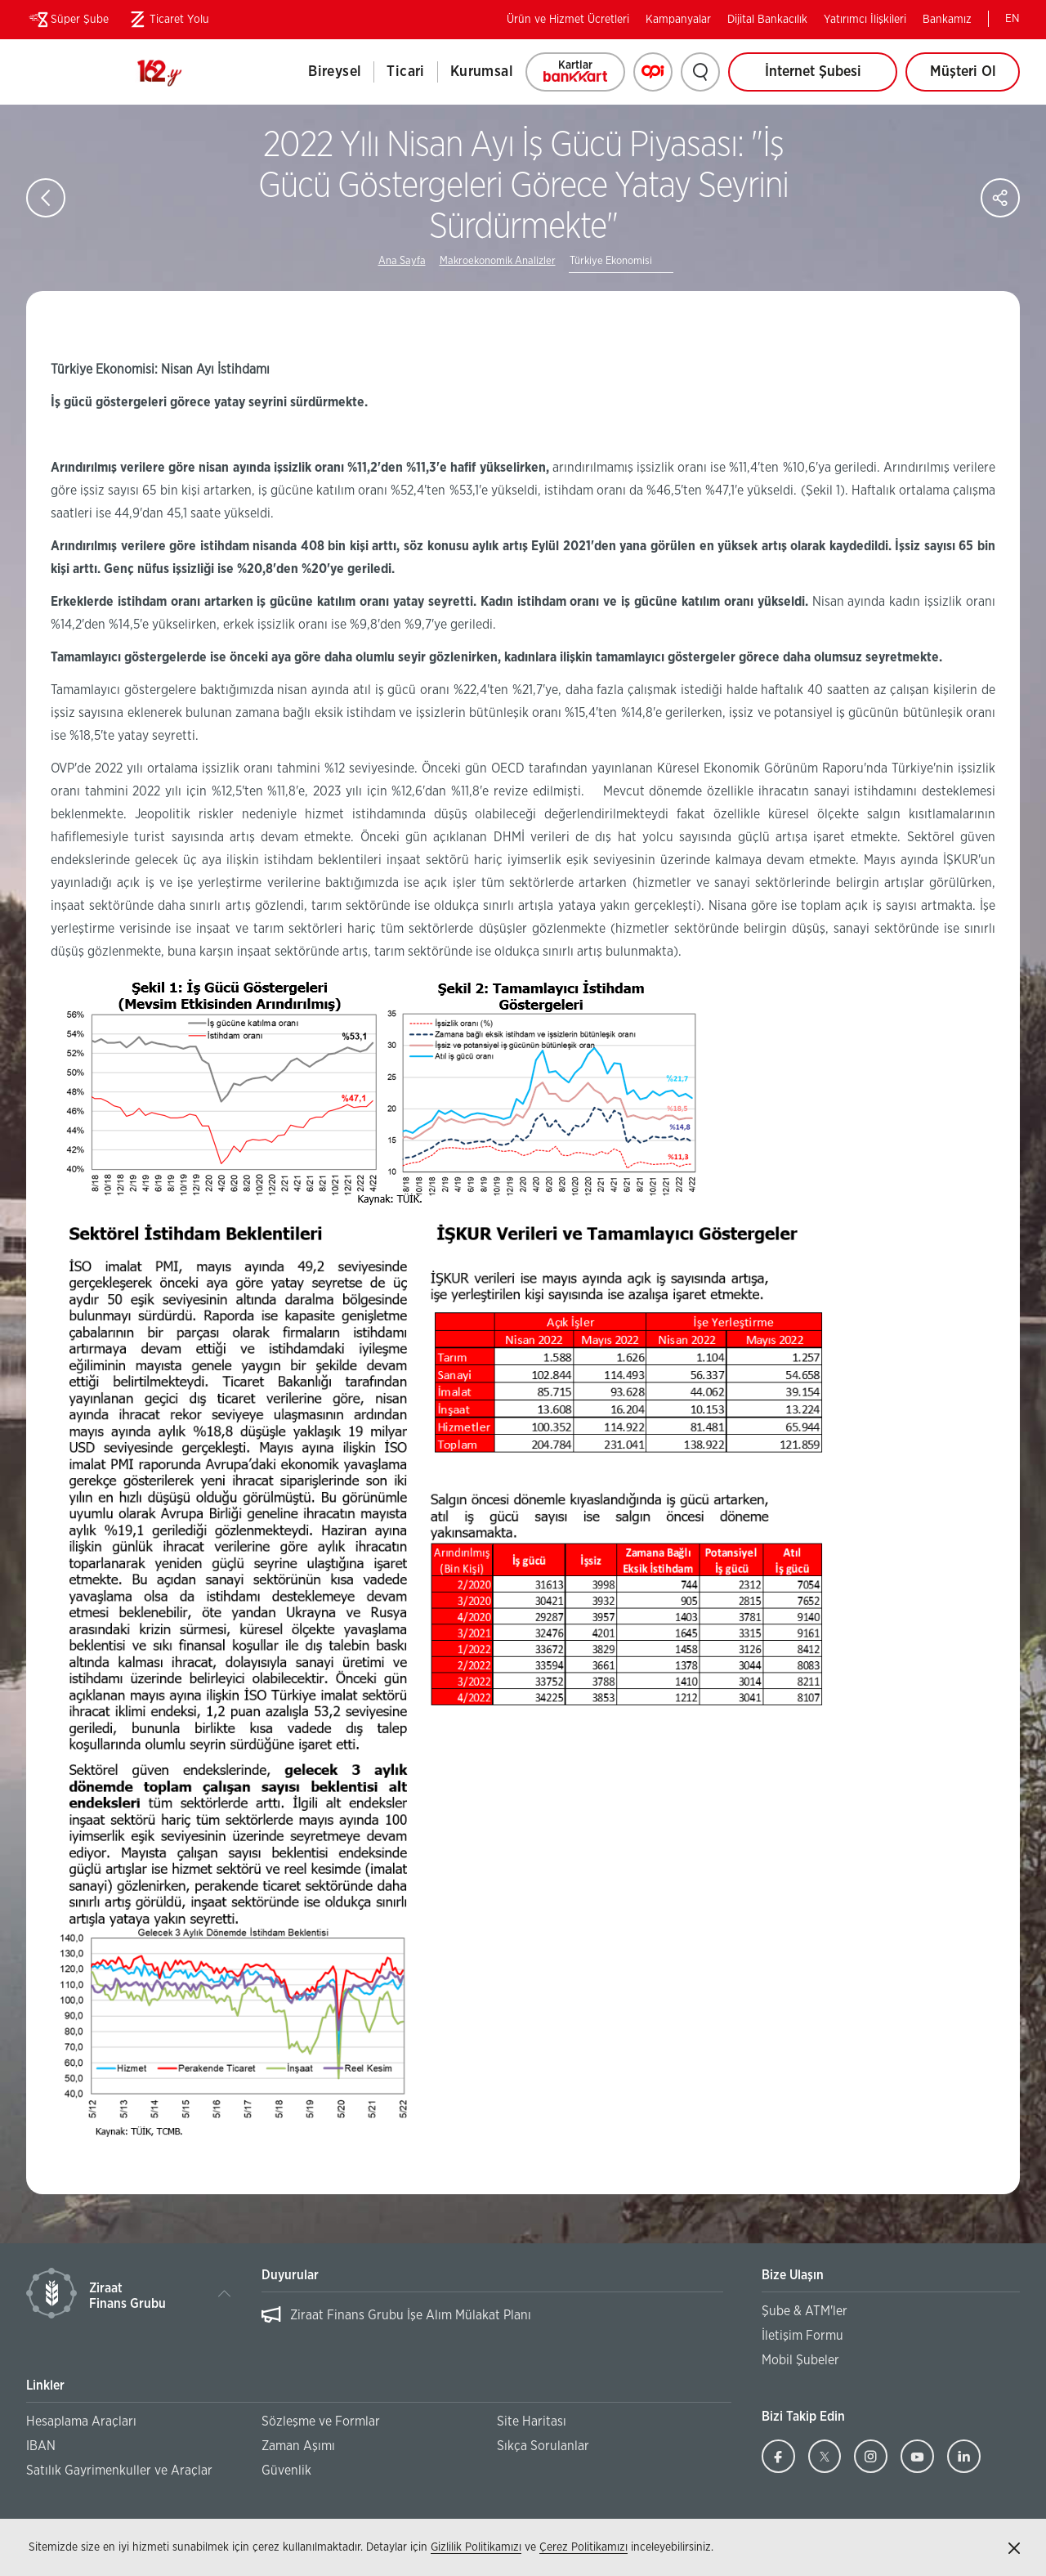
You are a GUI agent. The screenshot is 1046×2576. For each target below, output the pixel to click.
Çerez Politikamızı (583, 2547)
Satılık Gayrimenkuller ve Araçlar (119, 2470)
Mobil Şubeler (800, 2360)
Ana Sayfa (402, 261)
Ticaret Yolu (167, 19)
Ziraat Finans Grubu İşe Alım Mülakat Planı (410, 2315)
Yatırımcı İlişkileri (865, 19)
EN (1012, 19)
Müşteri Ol (975, 78)
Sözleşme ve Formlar (321, 2421)
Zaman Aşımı (298, 2446)
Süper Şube (67, 19)
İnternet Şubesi (813, 72)
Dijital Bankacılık (767, 19)
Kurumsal (481, 72)
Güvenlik (286, 2470)
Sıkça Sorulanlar (543, 2446)
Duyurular (290, 2275)
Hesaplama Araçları (81, 2421)
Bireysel (334, 72)
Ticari (405, 72)
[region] (493, 2323)
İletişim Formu (802, 2335)
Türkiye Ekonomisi (611, 261)
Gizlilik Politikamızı (476, 2547)
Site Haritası (531, 2421)
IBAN (41, 2446)
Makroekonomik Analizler (498, 261)
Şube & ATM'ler (804, 2311)
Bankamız (947, 19)
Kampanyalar (678, 19)
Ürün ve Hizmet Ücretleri (568, 19)
